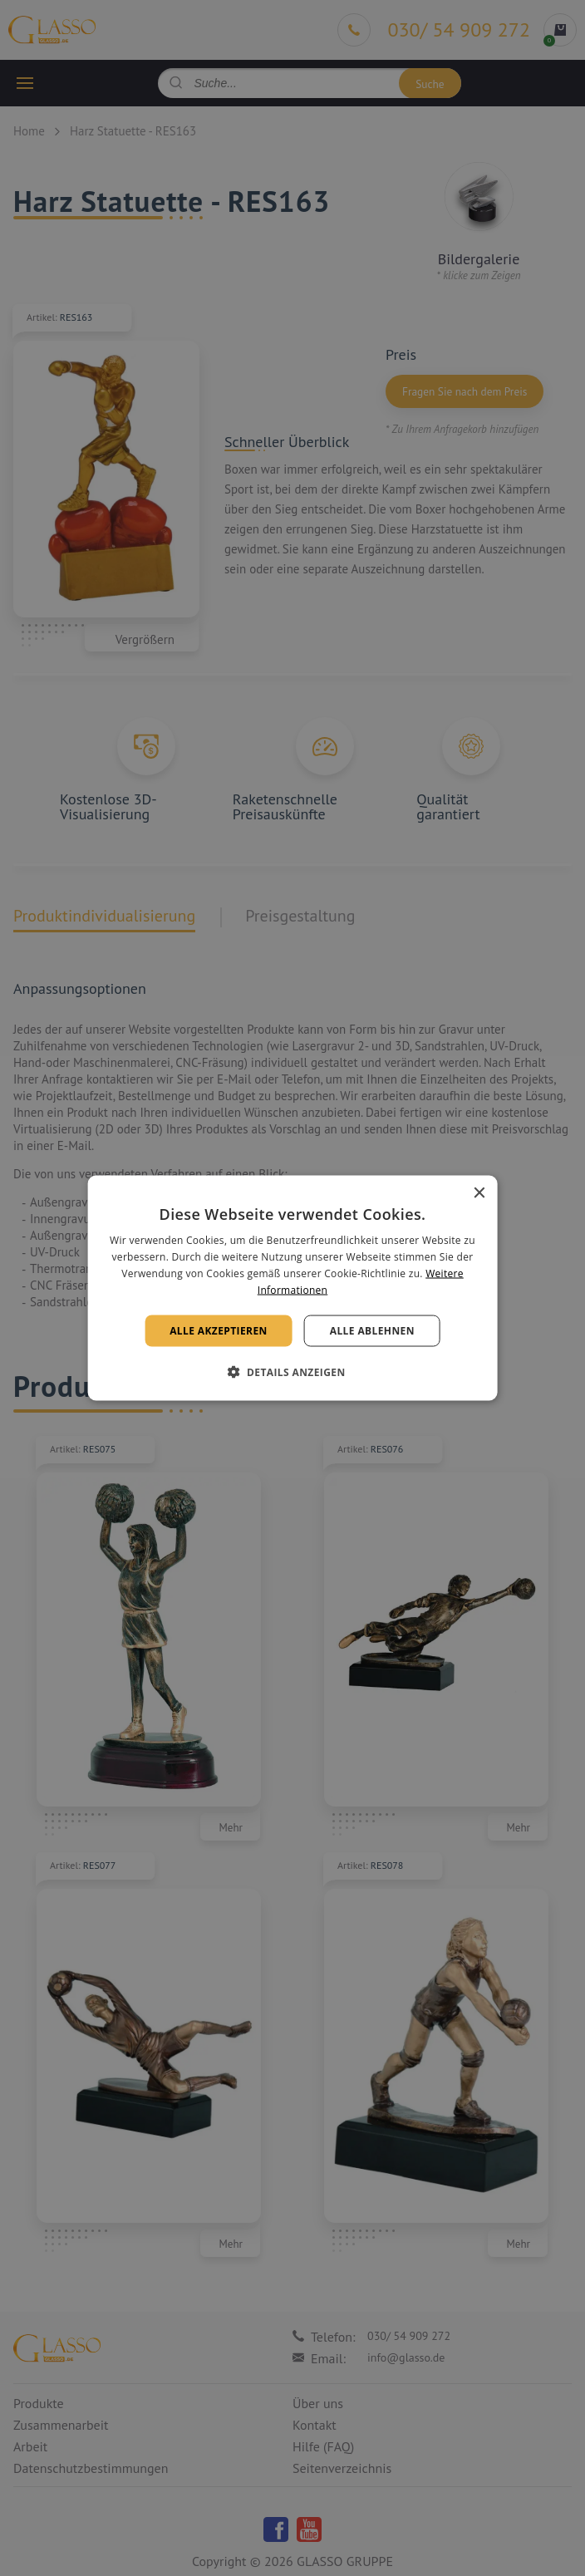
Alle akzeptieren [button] (219, 1330)
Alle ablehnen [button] (372, 1330)
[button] (292, 1371)
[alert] (292, 1288)
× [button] (478, 1193)
